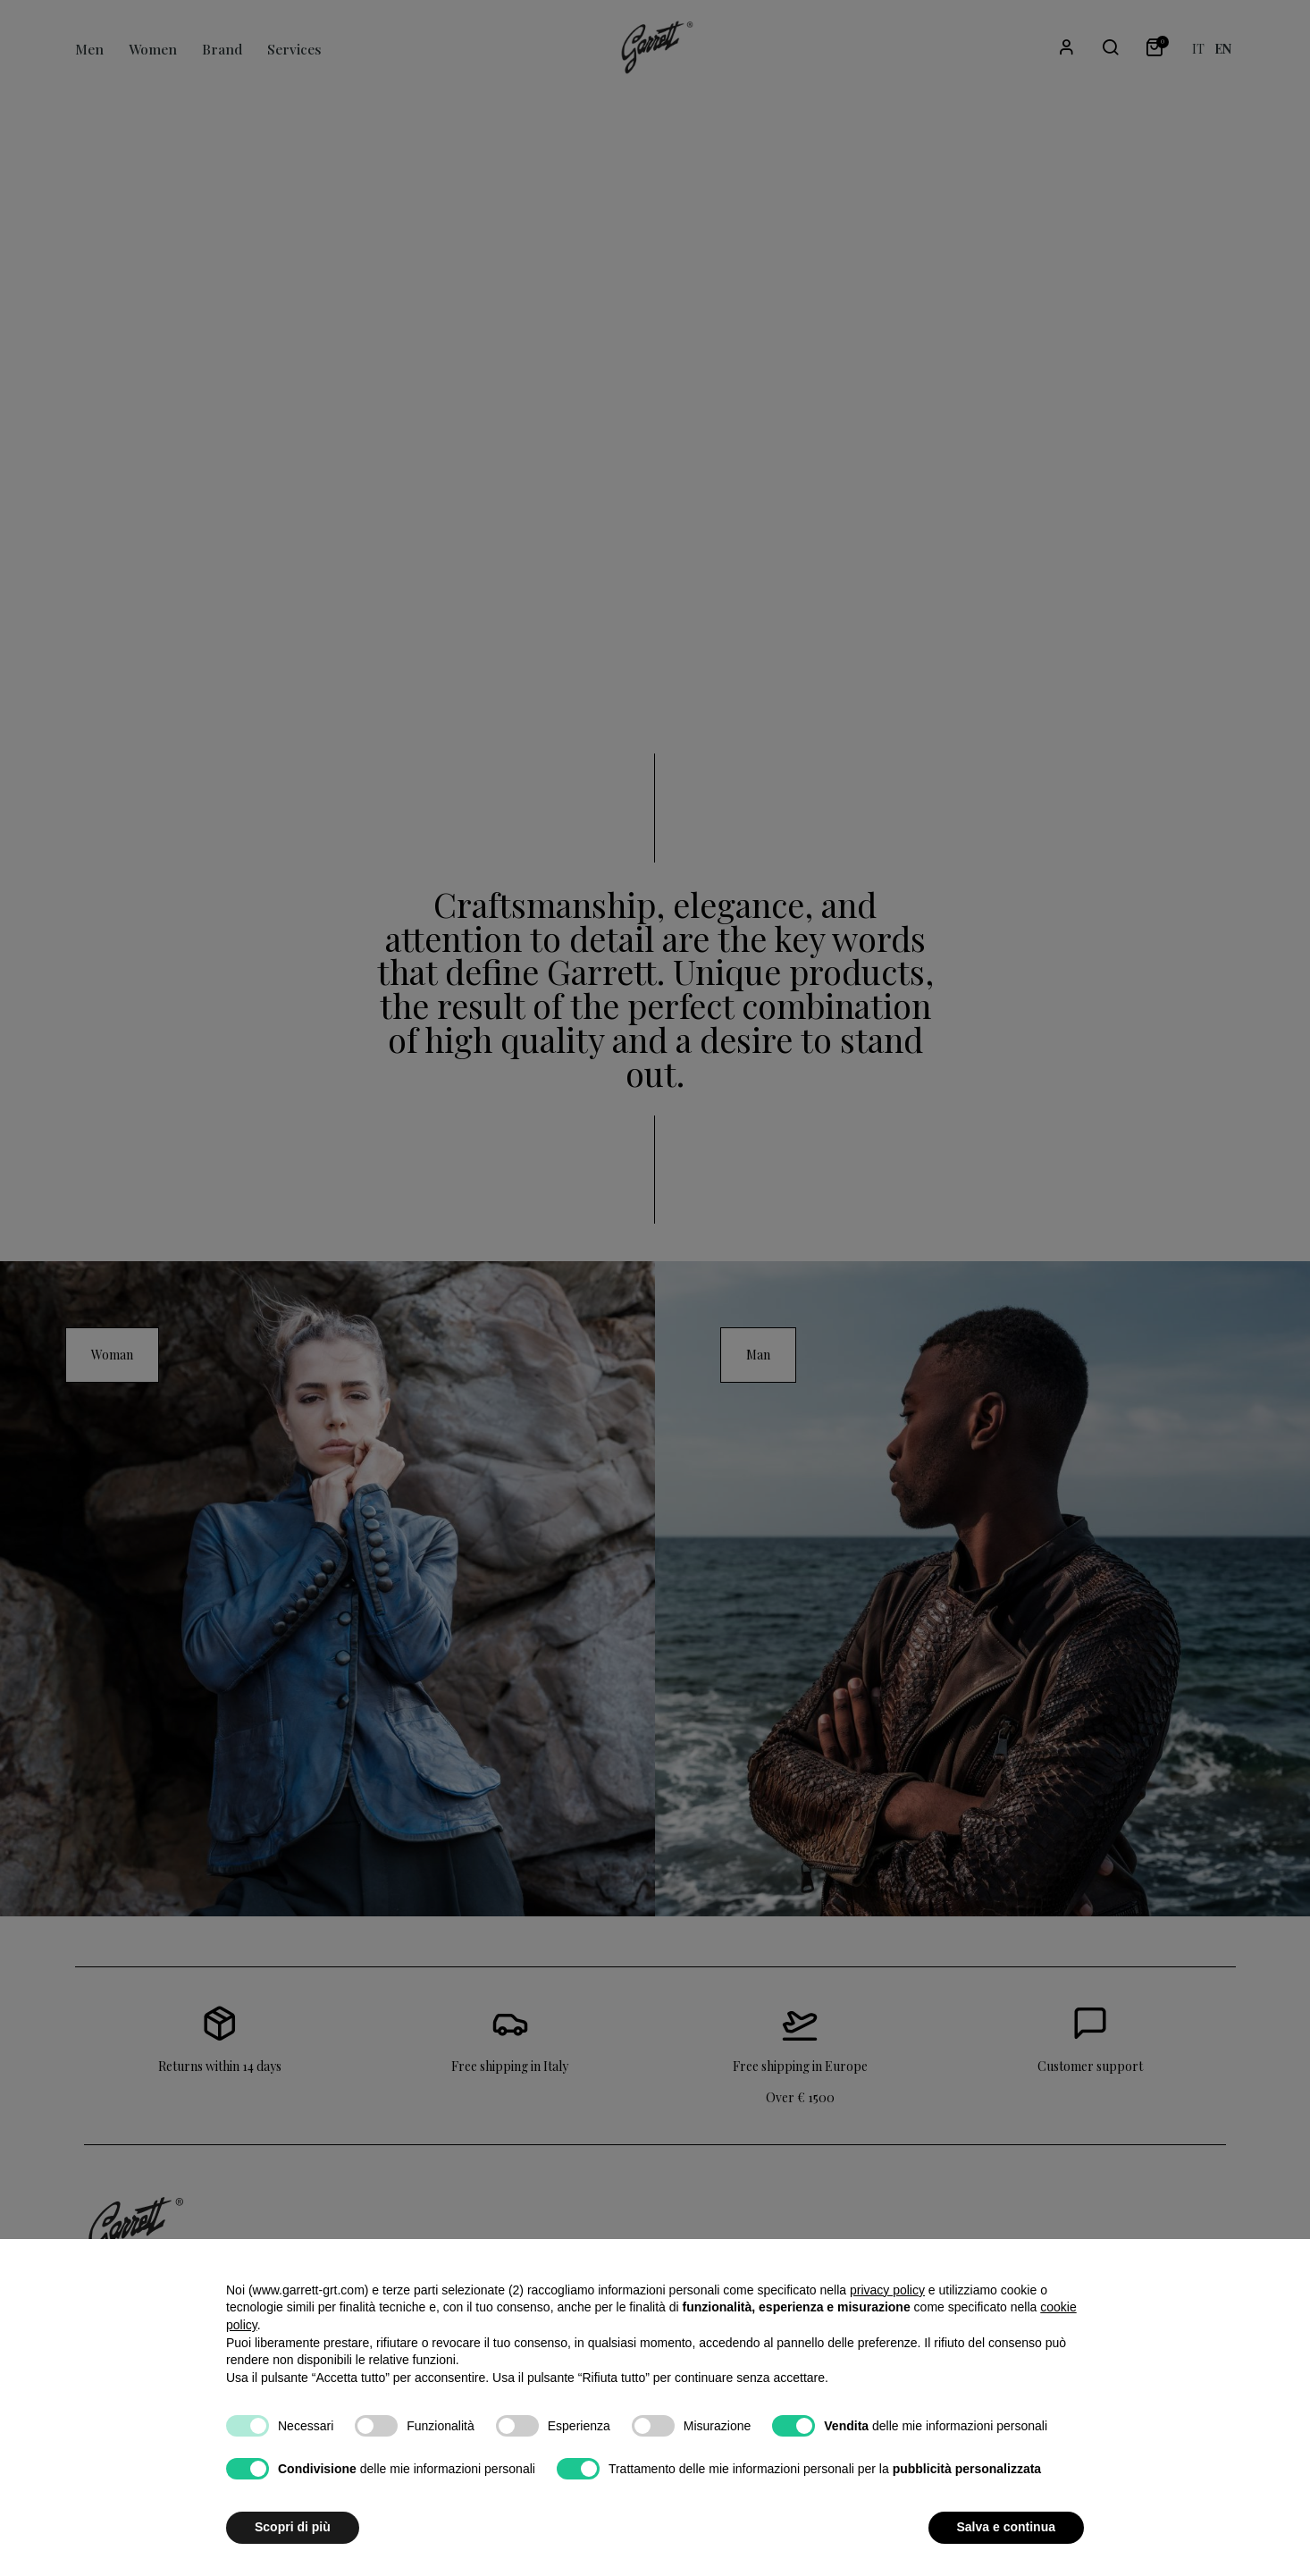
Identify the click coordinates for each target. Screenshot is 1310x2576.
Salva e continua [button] (1006, 2527)
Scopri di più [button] (293, 2527)
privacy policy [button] (887, 2290)
